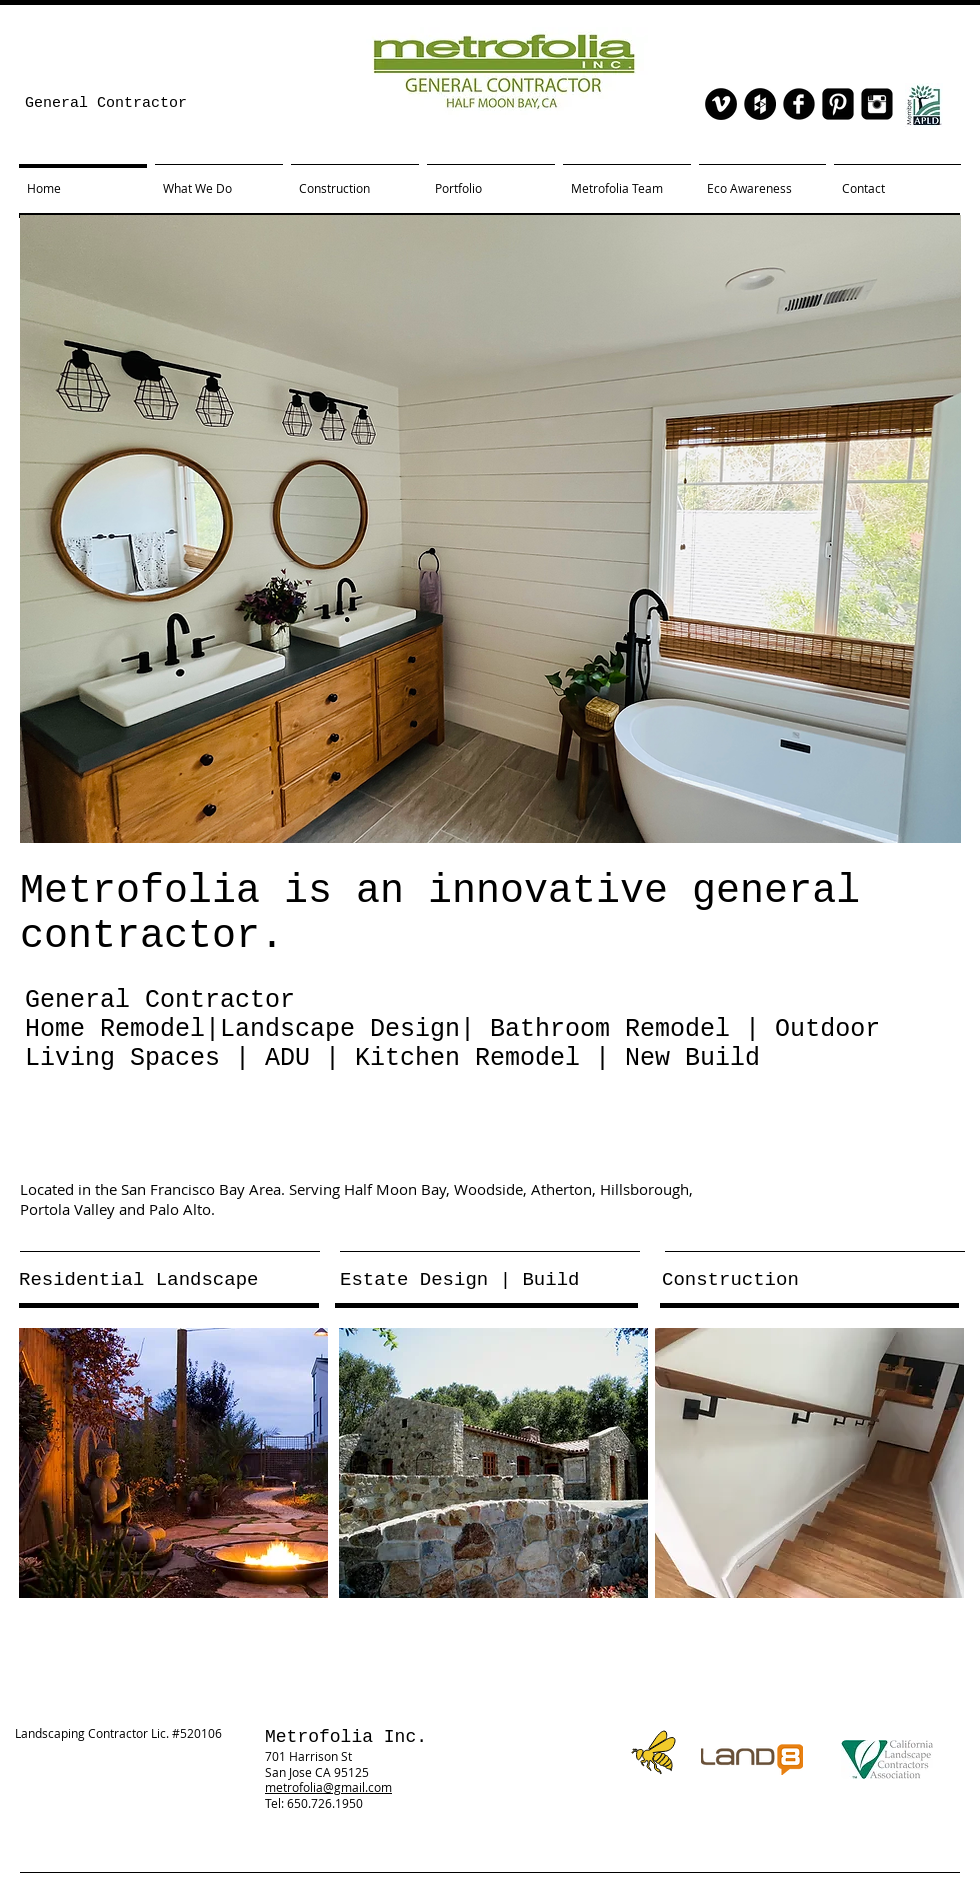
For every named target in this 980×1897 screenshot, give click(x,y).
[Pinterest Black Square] (838, 104)
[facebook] (799, 104)
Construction (730, 1280)
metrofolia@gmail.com (328, 1787)
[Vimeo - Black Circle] (721, 104)
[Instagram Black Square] (877, 104)
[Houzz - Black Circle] (760, 104)
